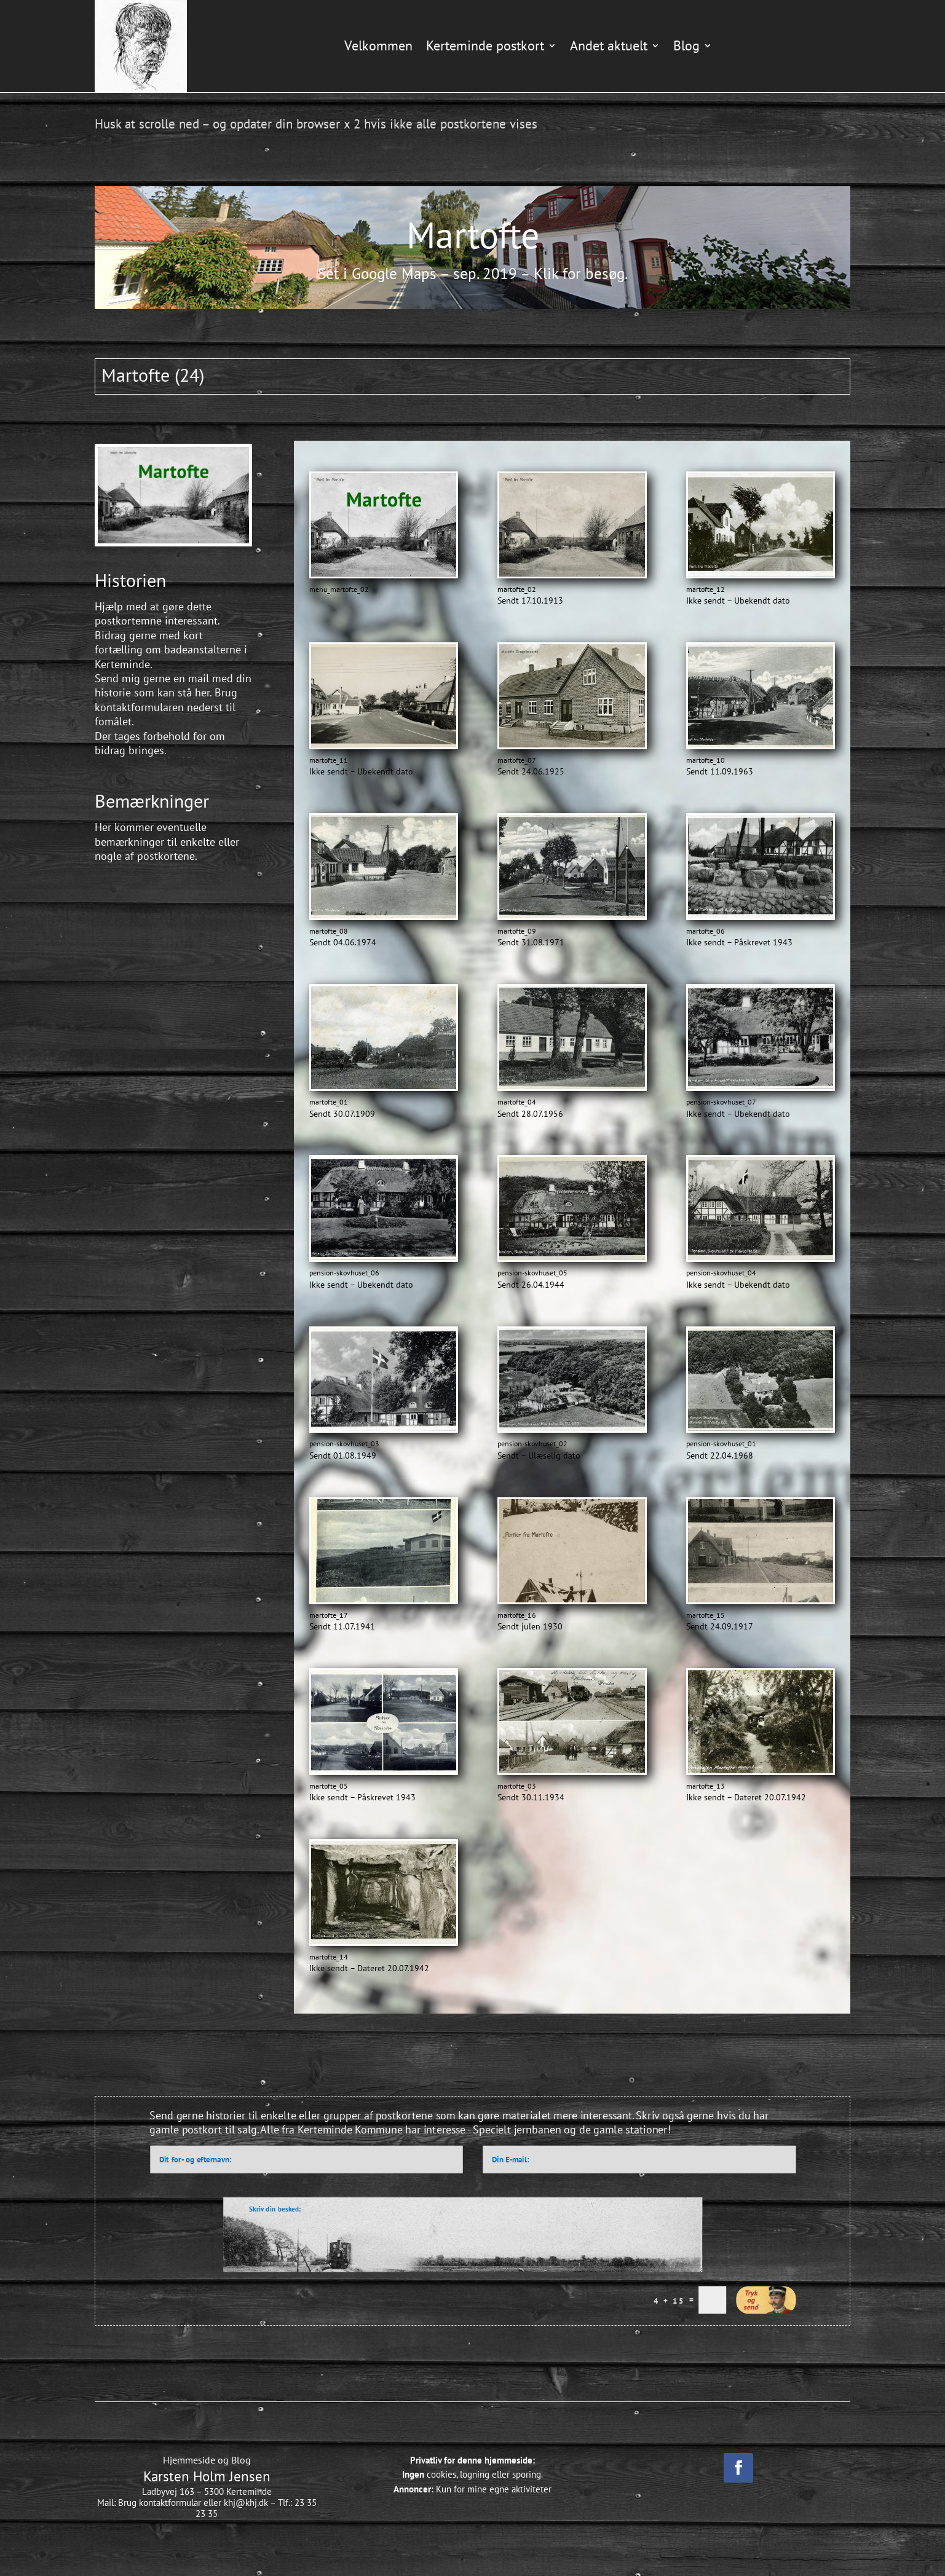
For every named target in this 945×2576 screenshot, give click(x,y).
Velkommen (378, 45)
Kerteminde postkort (485, 45)
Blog (686, 45)
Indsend (766, 2300)
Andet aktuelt (608, 45)
